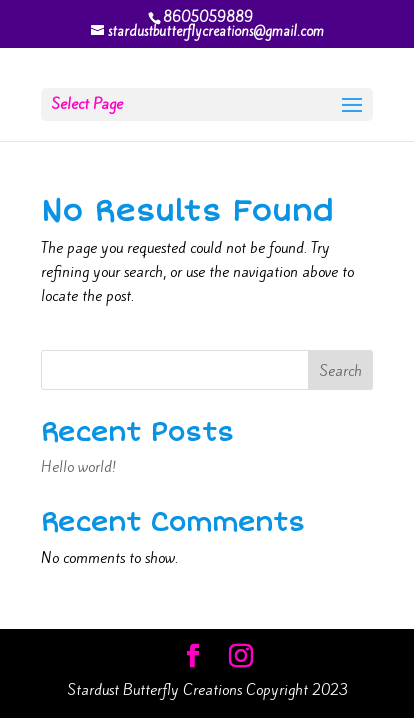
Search (340, 371)
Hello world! (78, 467)
